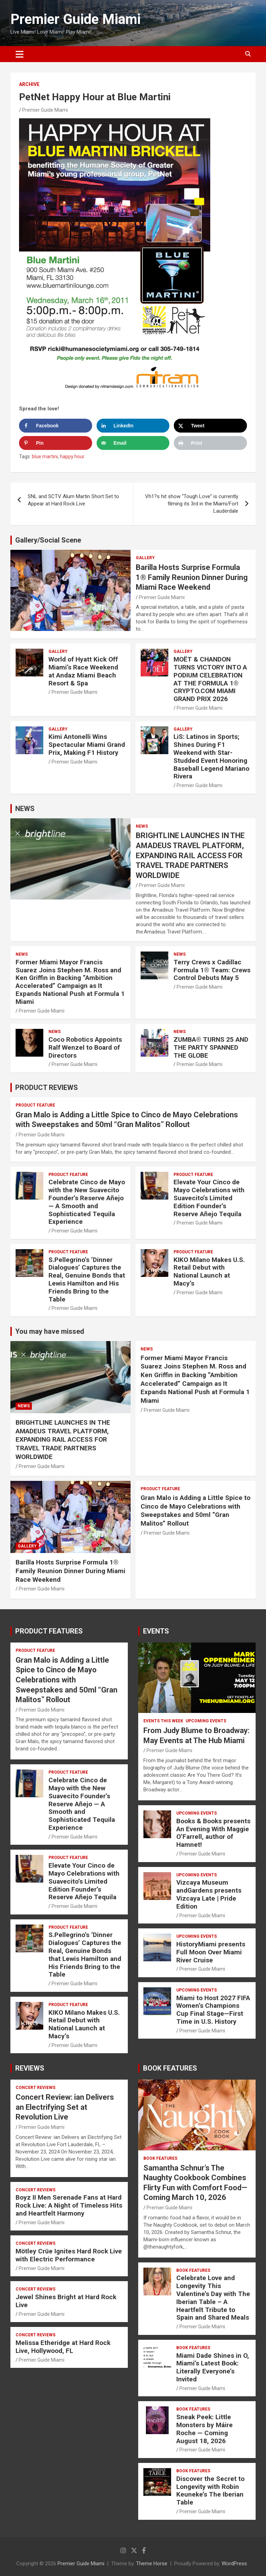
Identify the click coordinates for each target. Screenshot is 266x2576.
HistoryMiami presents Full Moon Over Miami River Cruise (210, 1952)
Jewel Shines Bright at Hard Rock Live (66, 2301)
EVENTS (156, 1631)
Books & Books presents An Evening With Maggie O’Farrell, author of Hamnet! (213, 1833)
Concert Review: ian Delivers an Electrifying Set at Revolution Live (65, 2107)
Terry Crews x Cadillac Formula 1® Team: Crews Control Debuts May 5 (212, 970)
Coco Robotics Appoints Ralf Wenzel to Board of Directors (85, 1047)
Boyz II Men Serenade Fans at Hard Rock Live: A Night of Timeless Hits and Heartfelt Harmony (69, 2205)
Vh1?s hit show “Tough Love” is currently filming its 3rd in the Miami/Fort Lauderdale (191, 503)
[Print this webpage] (210, 443)
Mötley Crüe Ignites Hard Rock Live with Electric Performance (69, 2255)
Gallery (145, 557)
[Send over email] (133, 443)
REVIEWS (29, 2068)
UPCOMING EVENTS (206, 1720)
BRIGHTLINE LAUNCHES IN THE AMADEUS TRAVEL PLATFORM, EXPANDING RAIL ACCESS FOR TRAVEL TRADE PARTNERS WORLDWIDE (190, 855)
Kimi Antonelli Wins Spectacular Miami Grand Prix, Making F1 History (86, 745)
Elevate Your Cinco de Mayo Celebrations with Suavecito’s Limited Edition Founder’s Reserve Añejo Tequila (209, 1198)
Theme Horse (151, 2563)
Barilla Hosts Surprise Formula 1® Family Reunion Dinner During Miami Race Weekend (192, 577)
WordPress (234, 2563)
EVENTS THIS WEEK (163, 1720)
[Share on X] (210, 426)
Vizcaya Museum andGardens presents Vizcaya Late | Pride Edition (208, 1894)
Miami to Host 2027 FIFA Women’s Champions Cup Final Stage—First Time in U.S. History (213, 2009)
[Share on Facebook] (55, 426)
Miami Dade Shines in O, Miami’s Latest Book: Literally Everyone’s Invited (212, 2367)
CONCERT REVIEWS (35, 2087)
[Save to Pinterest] (55, 443)
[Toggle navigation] (19, 54)
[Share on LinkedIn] (133, 426)
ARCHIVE (29, 84)
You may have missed (49, 1331)
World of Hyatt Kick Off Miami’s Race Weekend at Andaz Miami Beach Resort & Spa (83, 671)
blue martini (45, 456)
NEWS (25, 808)
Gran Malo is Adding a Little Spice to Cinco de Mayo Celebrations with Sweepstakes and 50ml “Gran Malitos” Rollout (195, 1510)
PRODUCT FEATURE (35, 1105)
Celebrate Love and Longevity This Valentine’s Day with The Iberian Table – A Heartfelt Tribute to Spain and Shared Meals (213, 2297)
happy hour (72, 456)
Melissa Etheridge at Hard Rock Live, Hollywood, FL (63, 2347)
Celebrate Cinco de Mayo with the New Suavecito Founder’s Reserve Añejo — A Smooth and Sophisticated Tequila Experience (86, 1202)
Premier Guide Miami (75, 19)
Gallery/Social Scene (48, 540)
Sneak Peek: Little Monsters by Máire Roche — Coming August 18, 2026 (204, 2429)
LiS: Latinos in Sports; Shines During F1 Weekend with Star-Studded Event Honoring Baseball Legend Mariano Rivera (211, 756)
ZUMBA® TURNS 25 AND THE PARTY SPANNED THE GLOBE (211, 1047)
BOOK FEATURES (170, 2068)
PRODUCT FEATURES (49, 1631)
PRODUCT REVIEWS (46, 1087)
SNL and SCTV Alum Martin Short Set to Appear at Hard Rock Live (73, 500)
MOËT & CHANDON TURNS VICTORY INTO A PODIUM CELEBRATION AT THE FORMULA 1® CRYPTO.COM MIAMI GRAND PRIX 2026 (210, 679)
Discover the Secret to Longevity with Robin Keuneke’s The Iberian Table (210, 2490)
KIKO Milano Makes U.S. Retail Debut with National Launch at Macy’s (209, 1271)
